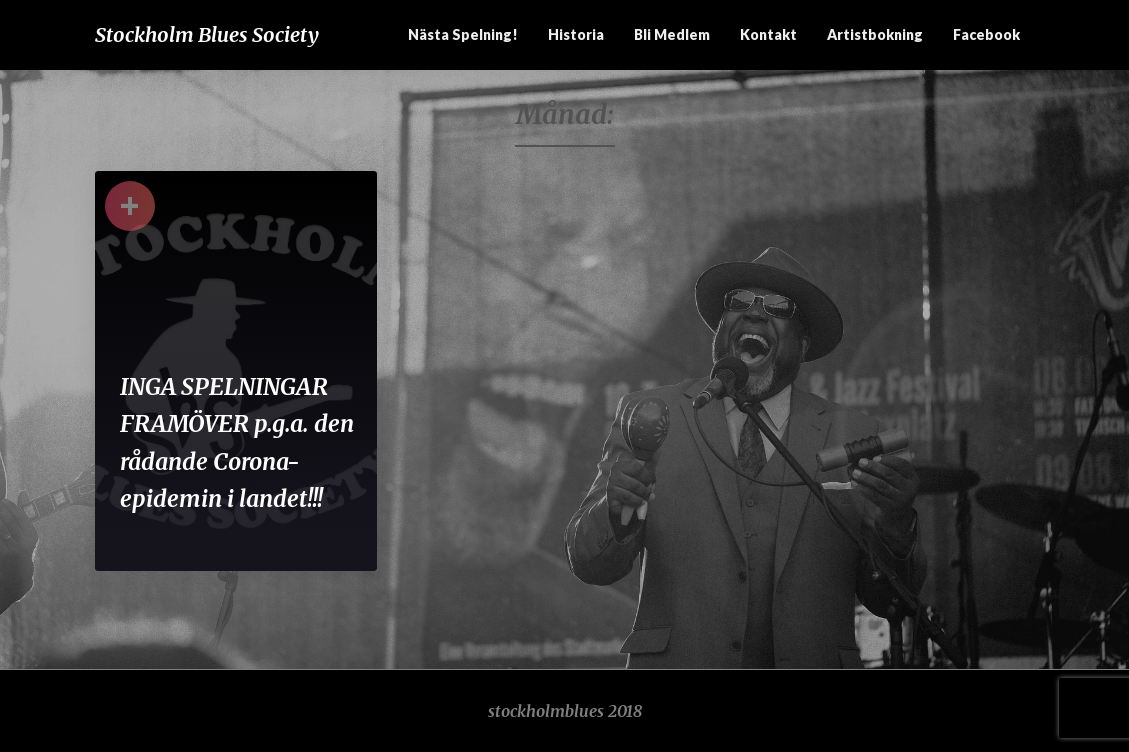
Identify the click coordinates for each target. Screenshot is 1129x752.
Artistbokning (875, 34)
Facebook (986, 34)
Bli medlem (672, 34)
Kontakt (768, 34)
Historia (576, 34)
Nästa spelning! (463, 34)
